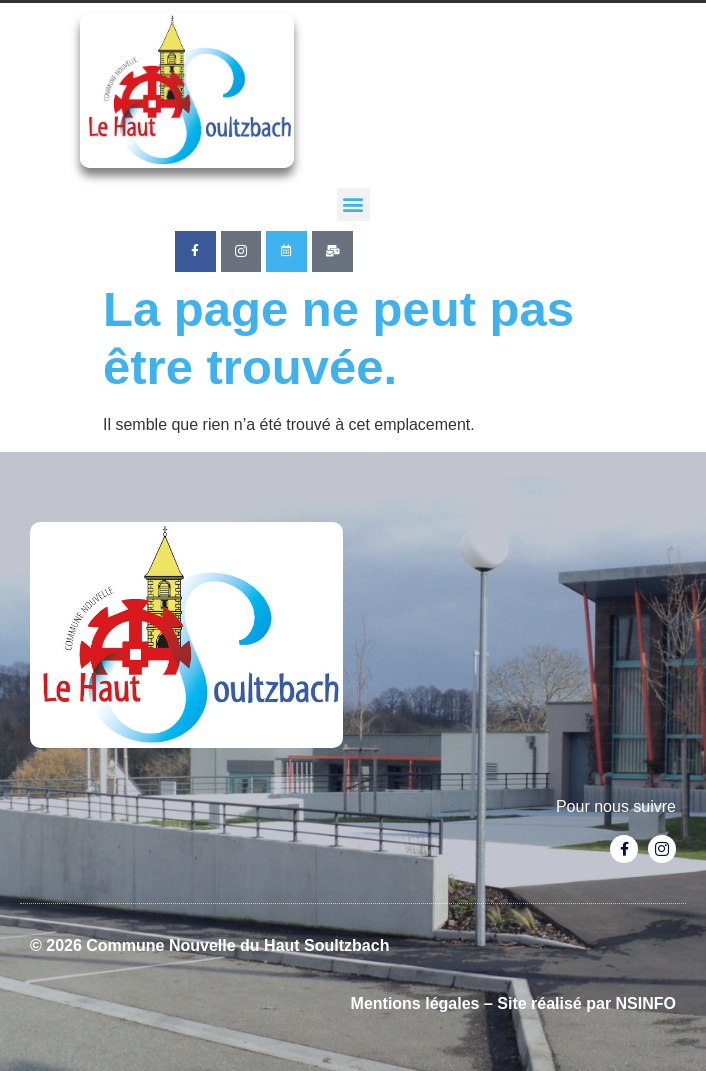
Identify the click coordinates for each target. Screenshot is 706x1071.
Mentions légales (415, 1003)
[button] (353, 204)
